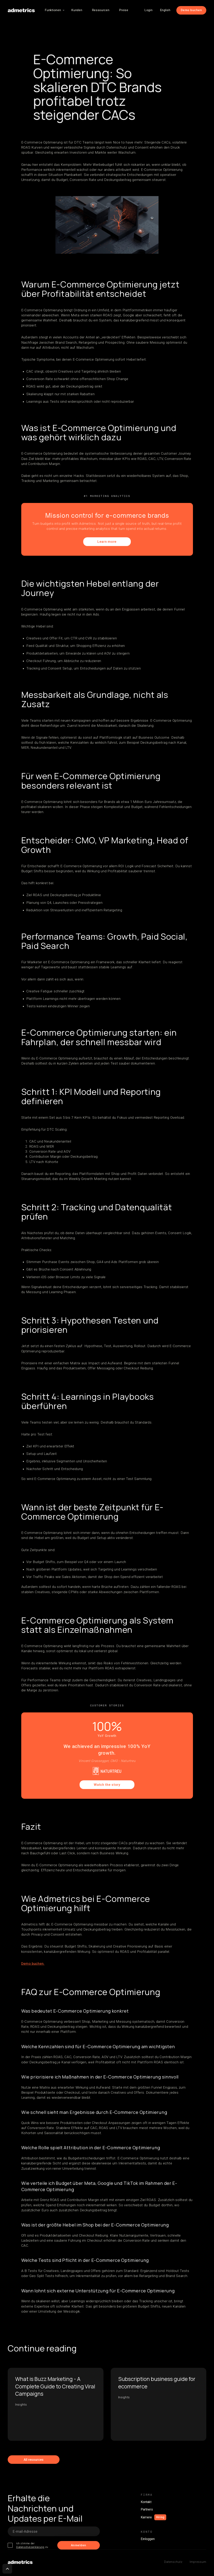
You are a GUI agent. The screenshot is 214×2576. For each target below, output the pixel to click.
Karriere (146, 2517)
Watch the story (107, 1785)
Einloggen (148, 2539)
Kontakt (146, 2502)
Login (149, 10)
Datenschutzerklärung (30, 2547)
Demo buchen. (33, 1963)
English (165, 10)
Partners (147, 2509)
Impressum (198, 2561)
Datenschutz (173, 2561)
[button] (53, 10)
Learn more (107, 542)
